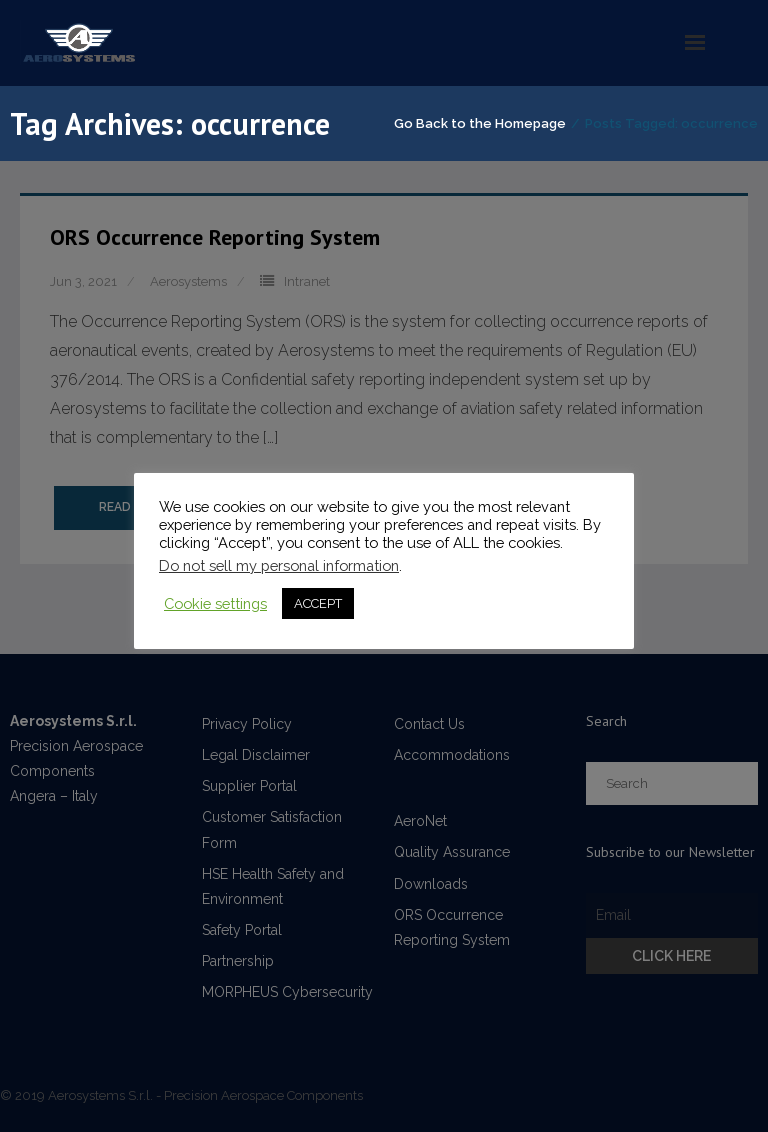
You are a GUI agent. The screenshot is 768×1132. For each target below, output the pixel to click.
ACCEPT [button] (318, 603)
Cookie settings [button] (215, 603)
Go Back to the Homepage (480, 123)
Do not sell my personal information (279, 565)
